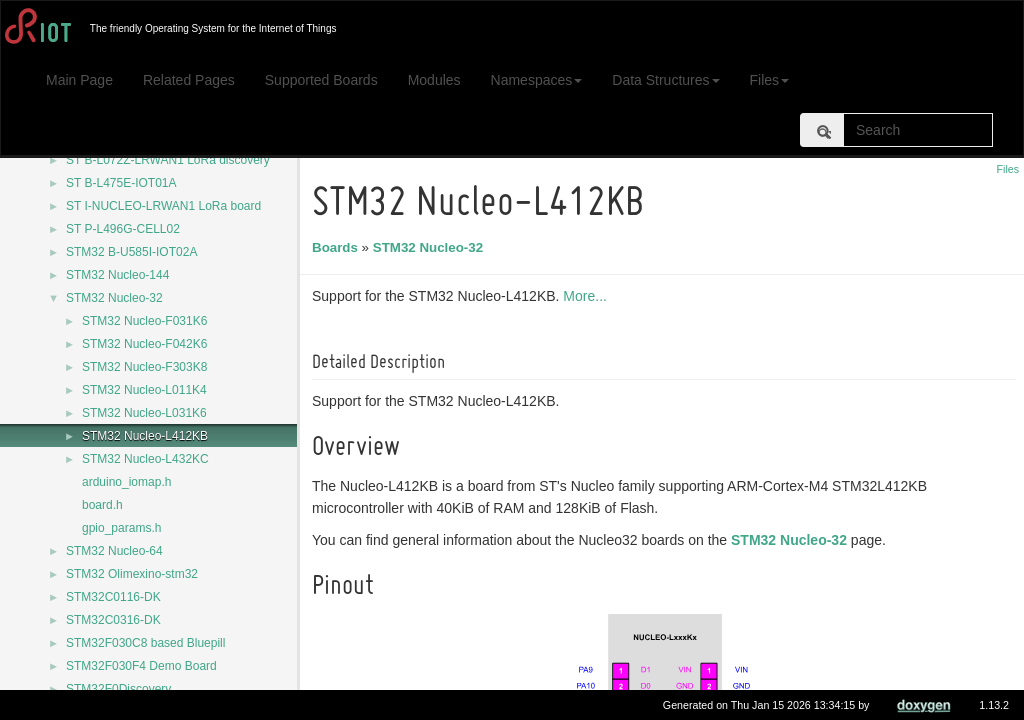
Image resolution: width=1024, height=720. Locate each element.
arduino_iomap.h (126, 482)
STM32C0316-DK (113, 620)
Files (770, 80)
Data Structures (665, 80)
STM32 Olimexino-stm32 (132, 574)
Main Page (79, 80)
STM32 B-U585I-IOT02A (131, 252)
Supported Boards (321, 80)
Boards (338, 247)
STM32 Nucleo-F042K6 (144, 344)
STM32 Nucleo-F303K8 (144, 367)
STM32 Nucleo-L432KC (145, 459)
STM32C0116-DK (113, 597)
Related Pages (189, 80)
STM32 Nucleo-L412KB (145, 436)
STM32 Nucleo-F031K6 (144, 321)
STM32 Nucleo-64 (114, 551)
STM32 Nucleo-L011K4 (144, 390)
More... (588, 296)
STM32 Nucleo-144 (117, 275)
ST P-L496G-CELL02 (123, 229)
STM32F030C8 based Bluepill (145, 643)
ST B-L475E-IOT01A (121, 183)
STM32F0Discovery (118, 689)
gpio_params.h (121, 528)
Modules (434, 80)
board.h (102, 505)
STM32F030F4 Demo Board (141, 666)
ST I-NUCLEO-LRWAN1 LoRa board (163, 206)
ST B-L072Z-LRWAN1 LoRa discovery (168, 160)
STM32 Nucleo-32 (114, 298)
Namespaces (537, 80)
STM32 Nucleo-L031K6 (144, 413)
